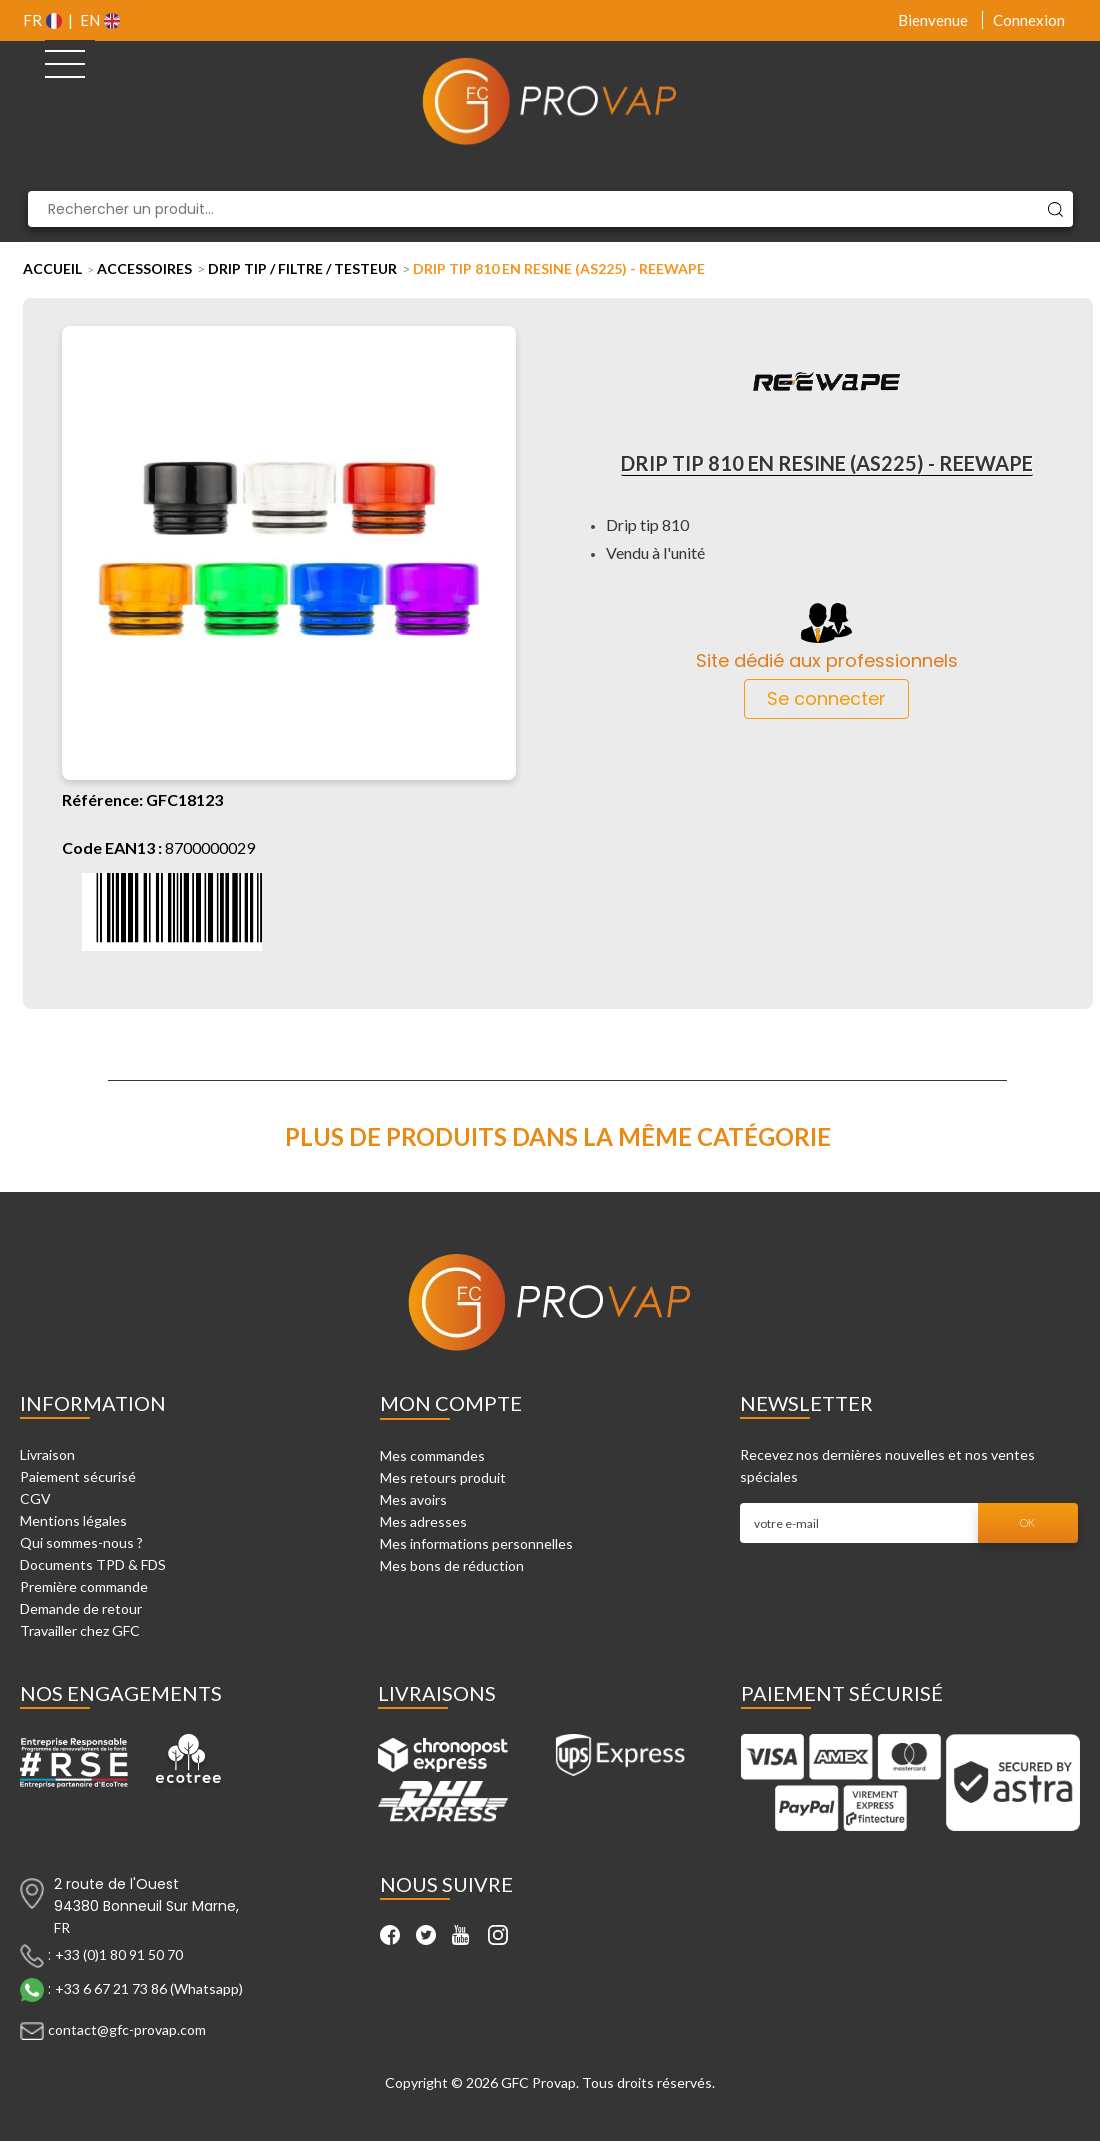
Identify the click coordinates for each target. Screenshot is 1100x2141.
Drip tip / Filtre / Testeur (302, 268)
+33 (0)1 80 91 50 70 (119, 1954)
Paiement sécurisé (78, 1476)
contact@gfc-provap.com (127, 2029)
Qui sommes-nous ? (81, 1542)
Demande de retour (81, 1608)
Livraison (47, 1454)
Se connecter (826, 698)
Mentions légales (73, 1520)
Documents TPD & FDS (93, 1564)
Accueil (52, 268)
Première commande (84, 1586)
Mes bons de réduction (452, 1565)
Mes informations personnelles (476, 1543)
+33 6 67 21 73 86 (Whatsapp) (149, 1988)
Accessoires (144, 268)
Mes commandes (432, 1455)
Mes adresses (423, 1521)
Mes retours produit (443, 1477)
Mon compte (451, 1403)
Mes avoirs (413, 1499)
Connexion (1029, 20)
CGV (35, 1498)
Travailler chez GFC (80, 1630)
